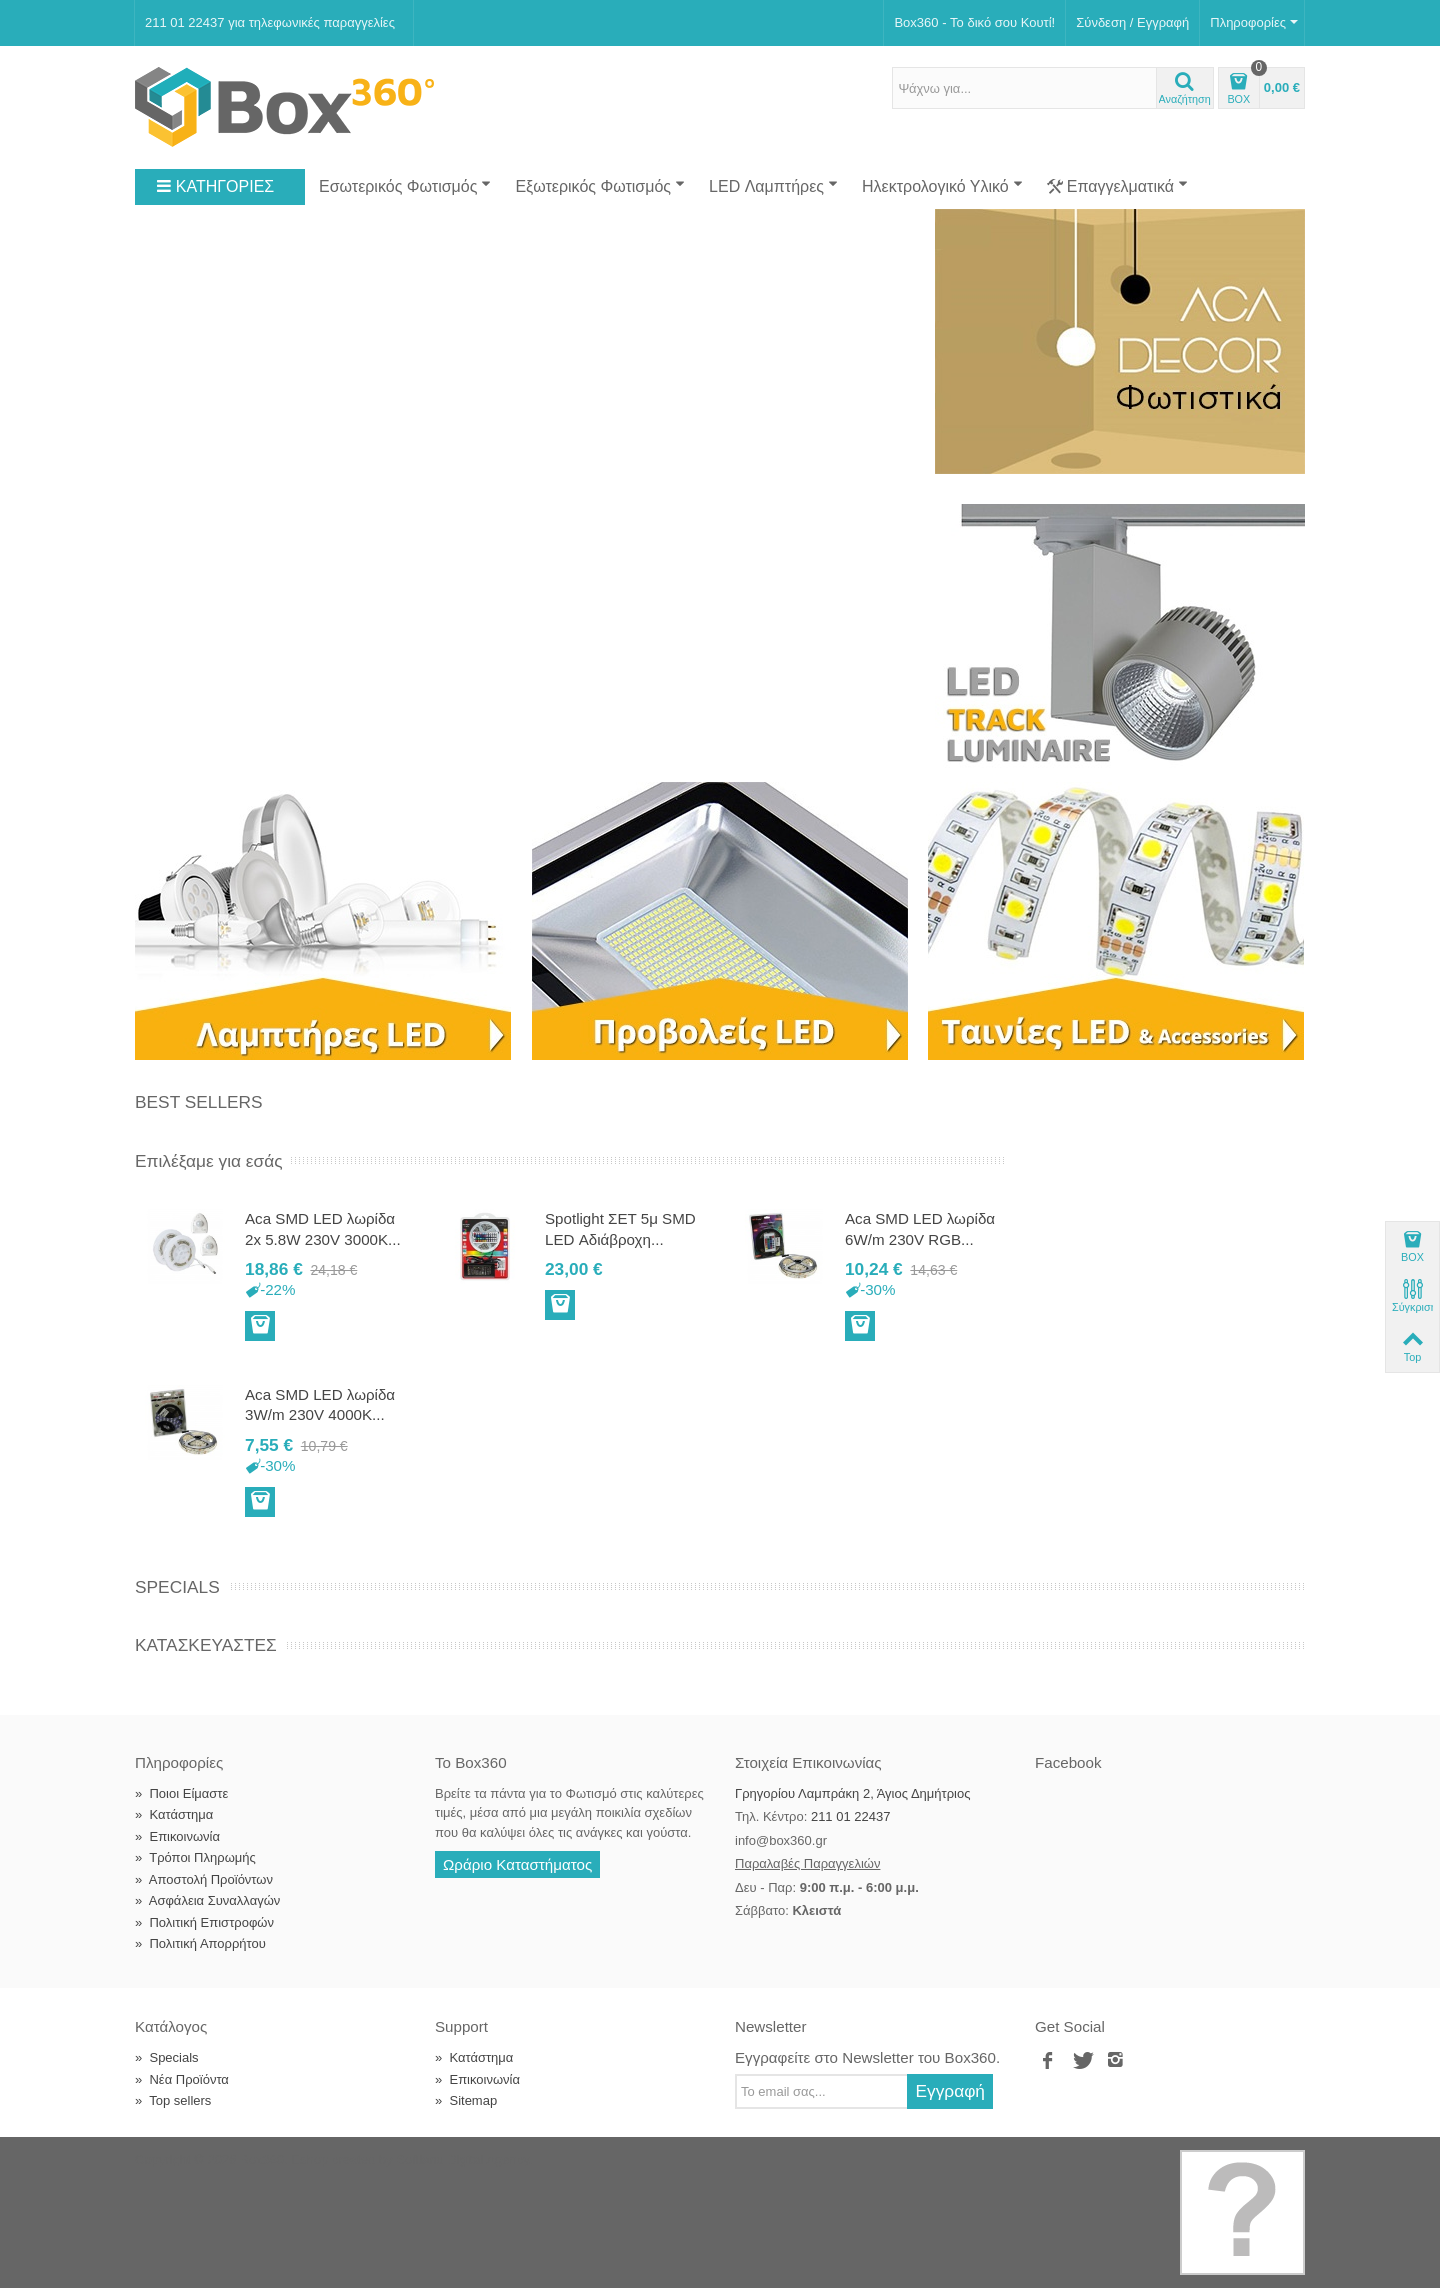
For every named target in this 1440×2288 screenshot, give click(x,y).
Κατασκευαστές (206, 1645)
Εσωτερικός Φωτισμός (405, 186)
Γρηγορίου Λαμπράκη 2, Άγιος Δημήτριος (852, 1793)
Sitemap (466, 2100)
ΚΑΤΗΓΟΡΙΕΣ (215, 187)
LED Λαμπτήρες (773, 186)
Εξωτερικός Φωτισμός (600, 186)
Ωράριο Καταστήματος (517, 1864)
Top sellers (173, 2100)
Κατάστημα (174, 1814)
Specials (177, 1587)
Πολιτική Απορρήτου (200, 1943)
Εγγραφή (950, 2091)
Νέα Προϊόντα (182, 2079)
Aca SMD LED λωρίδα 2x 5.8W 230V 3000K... (323, 1228)
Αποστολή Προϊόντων (204, 1879)
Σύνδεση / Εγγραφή (1132, 22)
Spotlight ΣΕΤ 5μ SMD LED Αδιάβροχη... (620, 1228)
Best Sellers (199, 1102)
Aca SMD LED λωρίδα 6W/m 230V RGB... (920, 1228)
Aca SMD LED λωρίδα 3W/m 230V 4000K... (320, 1404)
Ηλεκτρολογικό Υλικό (942, 186)
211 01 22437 (851, 1816)
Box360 (262, 2159)
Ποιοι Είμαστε (181, 1793)
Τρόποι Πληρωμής (195, 1857)
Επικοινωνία (177, 1836)
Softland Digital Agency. (464, 2159)
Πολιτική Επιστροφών (204, 1922)
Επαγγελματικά (1117, 187)
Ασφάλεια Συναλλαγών (207, 1900)
